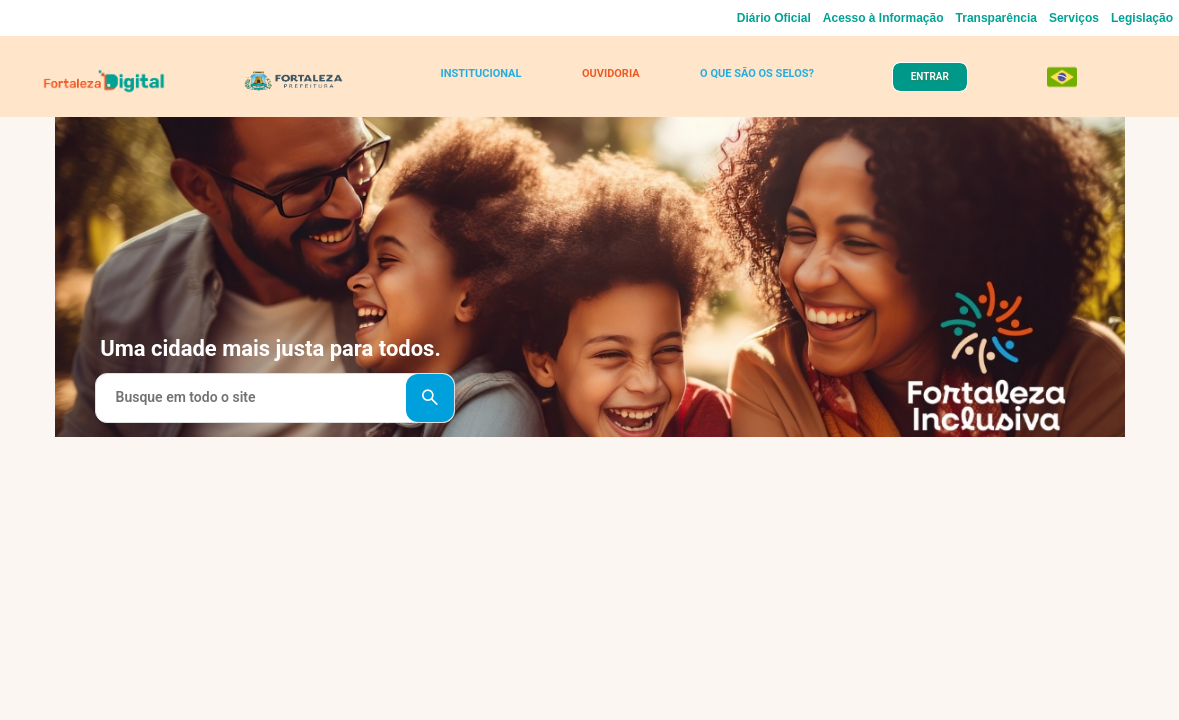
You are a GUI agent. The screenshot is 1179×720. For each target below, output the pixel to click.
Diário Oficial (774, 18)
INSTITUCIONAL (485, 82)
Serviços (1074, 18)
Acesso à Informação (883, 18)
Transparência (996, 18)
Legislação (1142, 18)
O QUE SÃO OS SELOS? (747, 82)
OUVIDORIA (606, 82)
